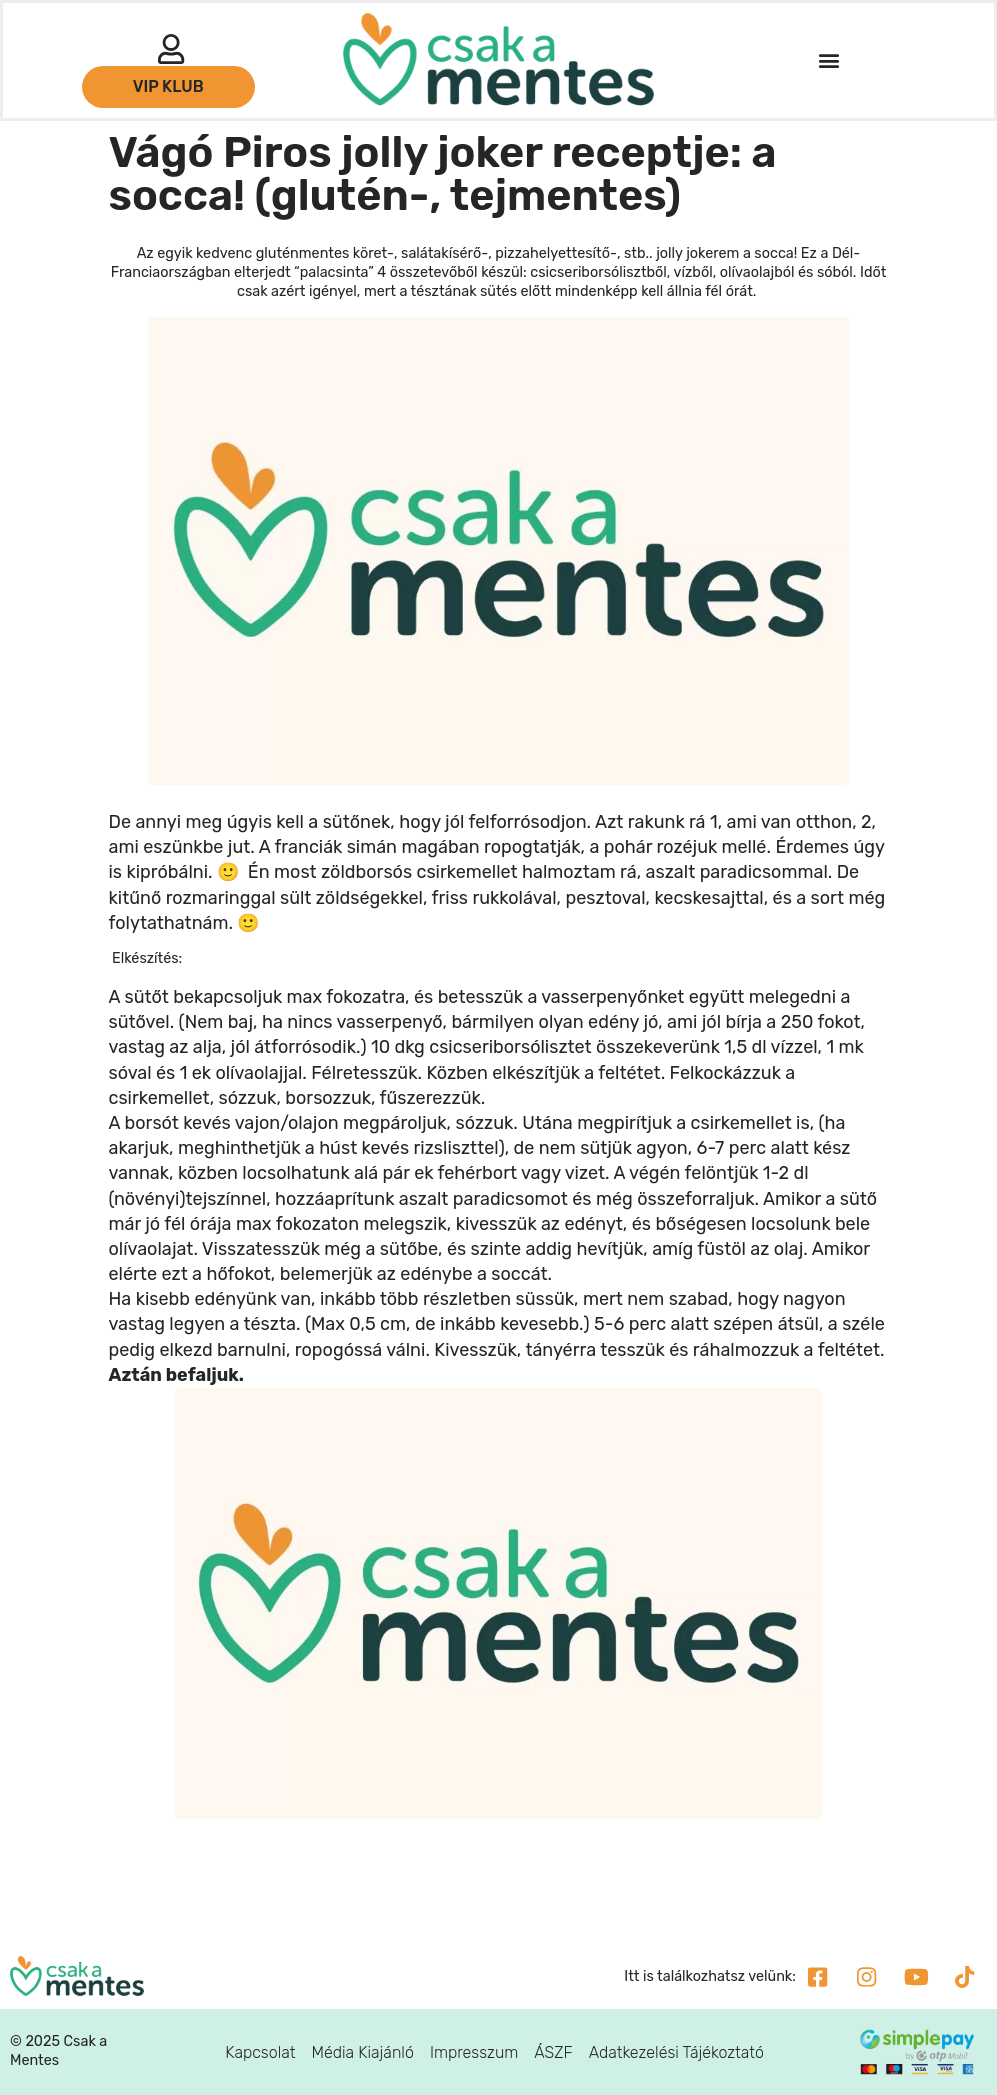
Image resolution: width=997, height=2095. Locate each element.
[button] (828, 60)
